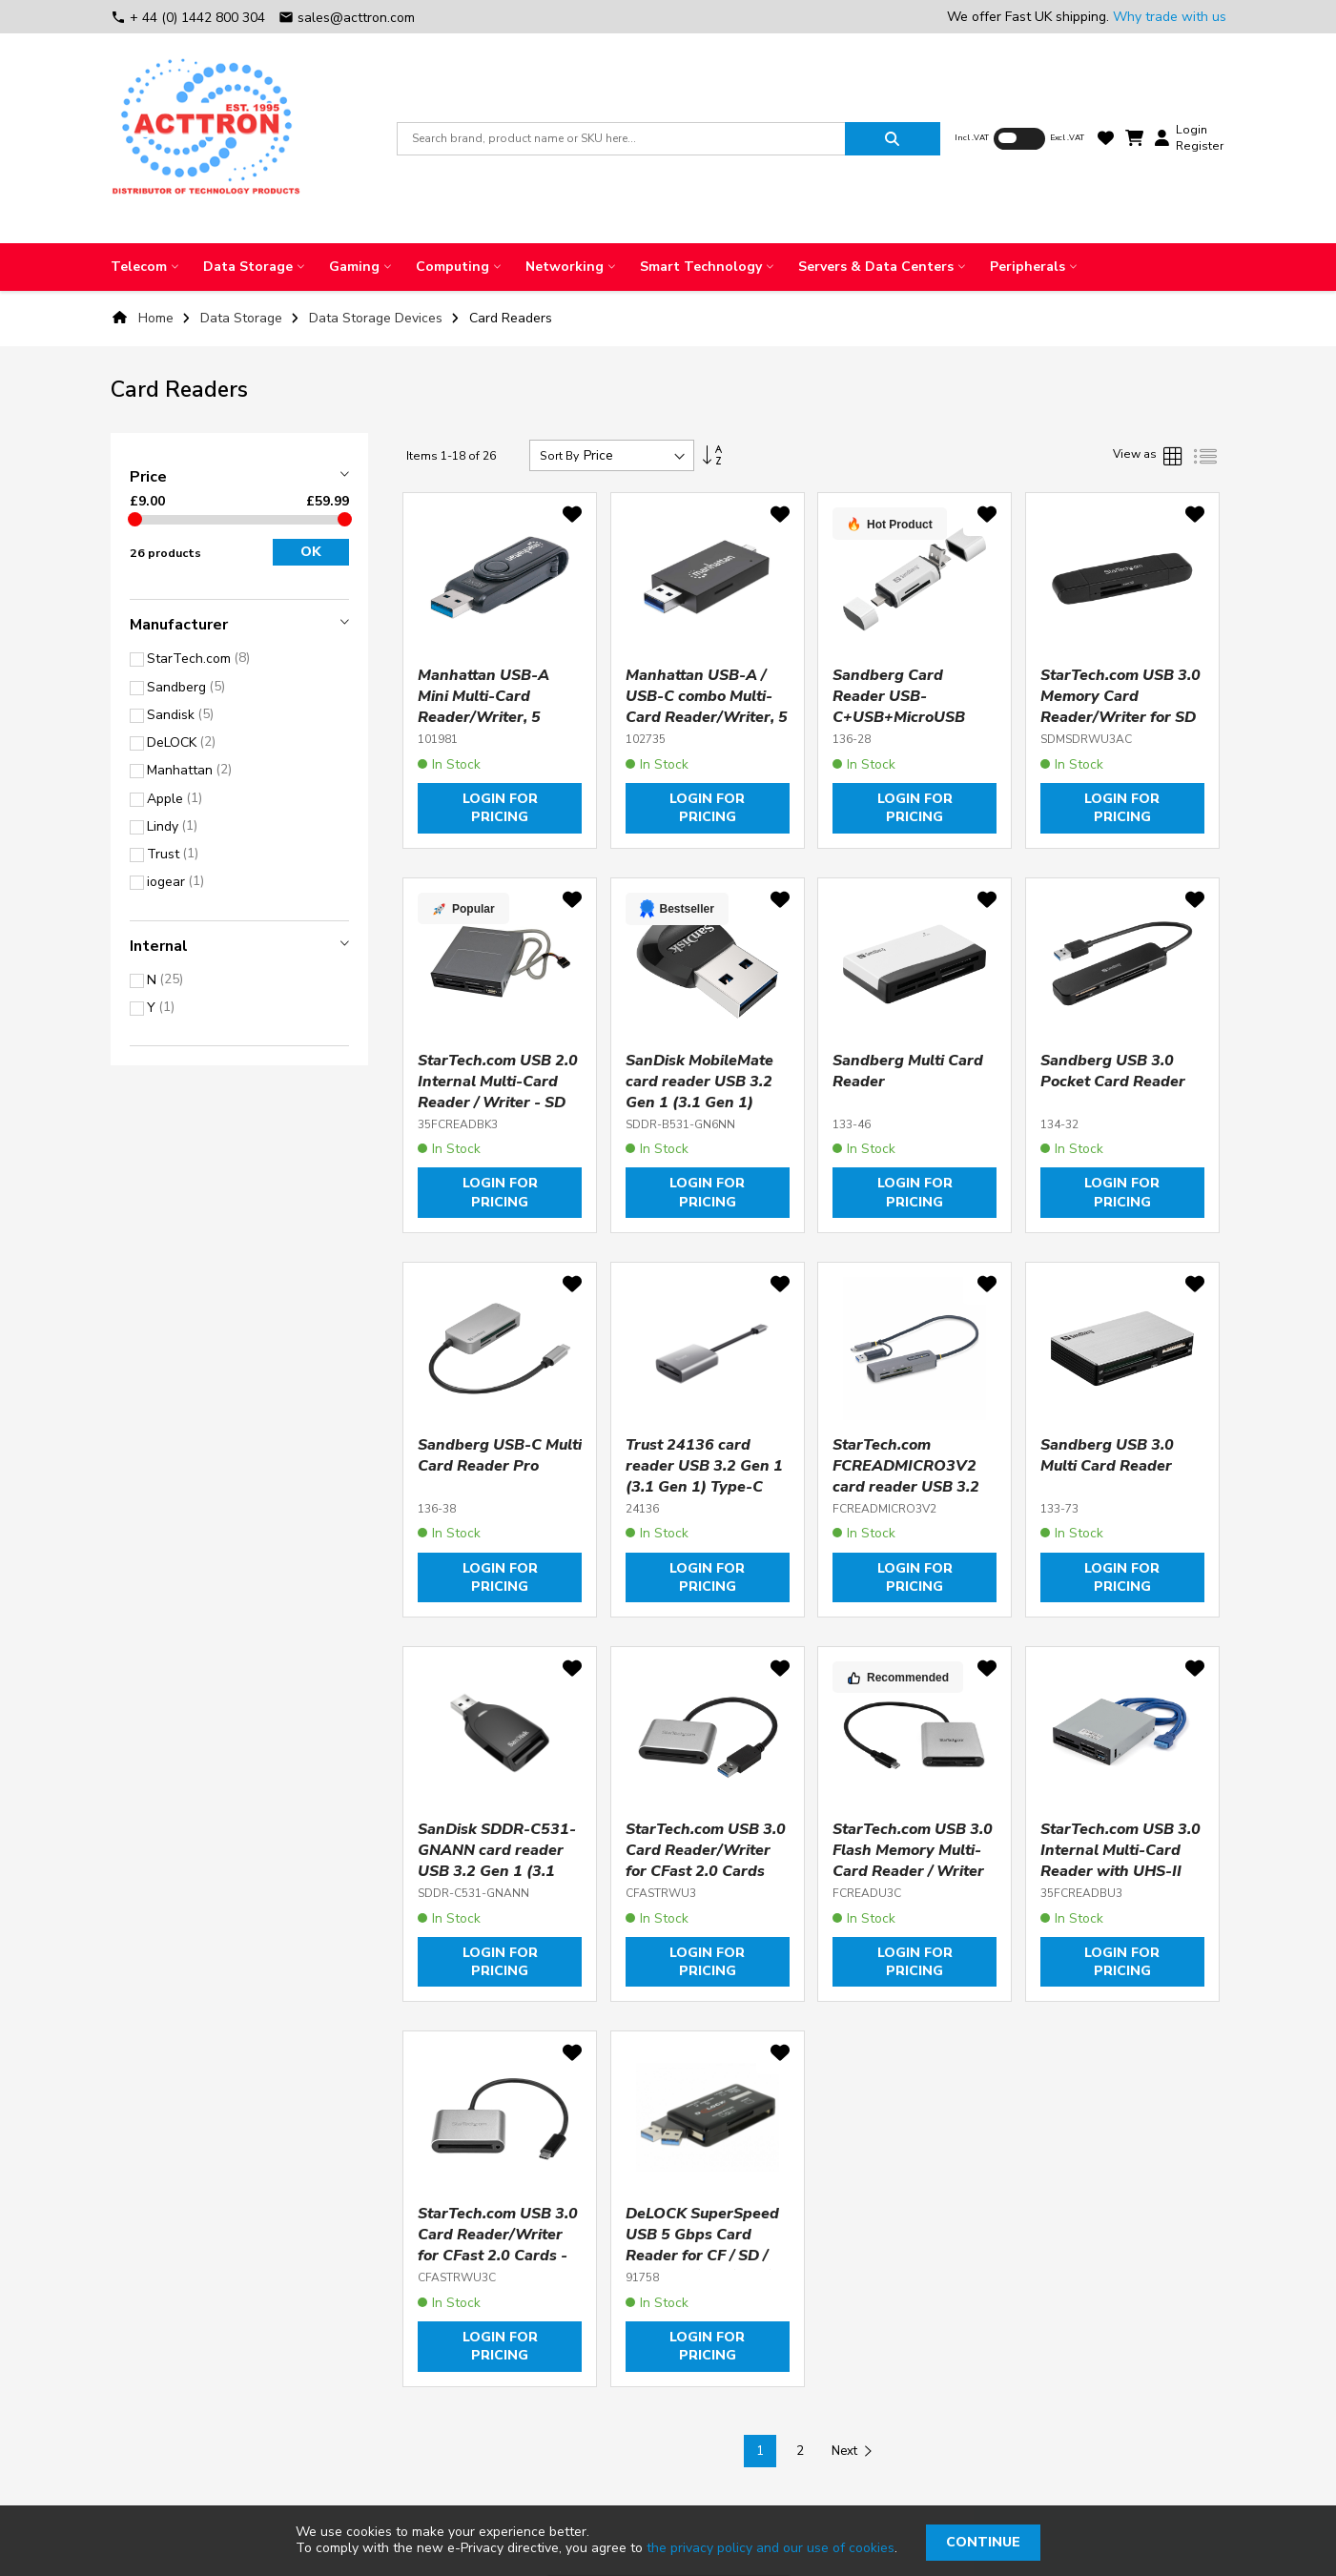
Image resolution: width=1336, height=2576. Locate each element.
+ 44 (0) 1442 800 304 (190, 18)
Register (1199, 146)
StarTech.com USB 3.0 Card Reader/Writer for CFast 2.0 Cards (706, 1850)
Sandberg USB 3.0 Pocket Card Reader (1112, 1071)
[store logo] (206, 138)
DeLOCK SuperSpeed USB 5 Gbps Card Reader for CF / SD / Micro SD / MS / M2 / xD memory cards (702, 2255)
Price (148, 476)
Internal (159, 946)
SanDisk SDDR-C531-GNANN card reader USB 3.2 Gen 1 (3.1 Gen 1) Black (497, 1861)
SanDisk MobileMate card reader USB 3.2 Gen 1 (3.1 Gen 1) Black (699, 1092)
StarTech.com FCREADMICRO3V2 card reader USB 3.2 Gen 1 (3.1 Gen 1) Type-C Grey (905, 1486)
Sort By (559, 456)
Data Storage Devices (377, 318)
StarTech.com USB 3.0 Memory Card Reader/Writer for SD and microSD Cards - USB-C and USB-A (1120, 717)
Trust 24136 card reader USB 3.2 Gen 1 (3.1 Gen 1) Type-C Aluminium (704, 1476)
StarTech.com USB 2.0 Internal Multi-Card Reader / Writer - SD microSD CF (498, 1092)
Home (155, 318)
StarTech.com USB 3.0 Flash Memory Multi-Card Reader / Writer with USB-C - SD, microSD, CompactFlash (912, 1882)
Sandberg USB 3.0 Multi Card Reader (1107, 1455)
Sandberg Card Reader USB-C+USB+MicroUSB (898, 696)
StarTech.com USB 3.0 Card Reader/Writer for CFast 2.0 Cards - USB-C (498, 2245)
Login (1191, 129)
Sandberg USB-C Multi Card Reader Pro (500, 1455)
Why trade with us (1169, 17)
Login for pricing (500, 808)
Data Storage (243, 318)
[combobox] (621, 138)
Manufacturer (179, 624)
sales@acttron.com (346, 18)
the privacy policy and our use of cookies (770, 2548)
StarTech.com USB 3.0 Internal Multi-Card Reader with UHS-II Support (1120, 1861)
